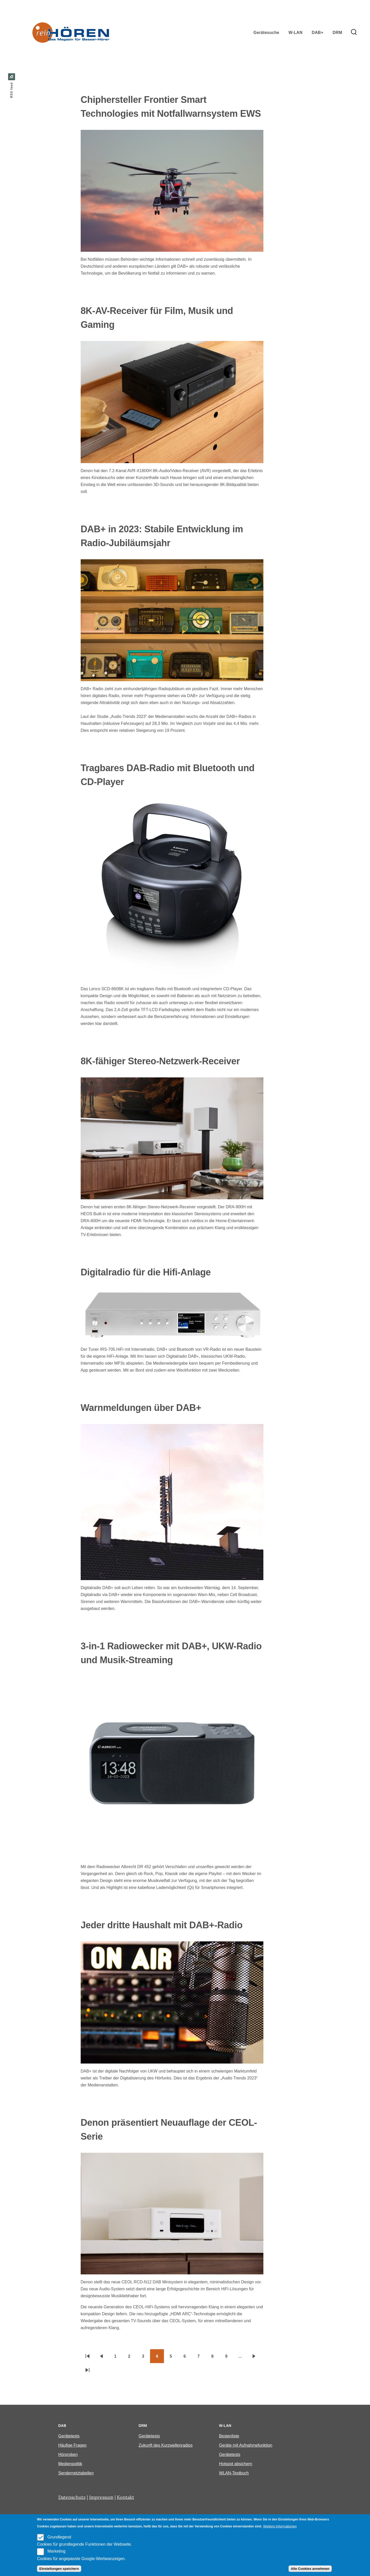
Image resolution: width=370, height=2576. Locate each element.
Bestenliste (229, 2436)
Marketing (56, 2551)
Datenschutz (72, 2497)
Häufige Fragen (72, 2445)
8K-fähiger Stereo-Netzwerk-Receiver (160, 1061)
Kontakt (125, 2497)
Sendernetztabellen (76, 2473)
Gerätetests (69, 2436)
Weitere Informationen (280, 2526)
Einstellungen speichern (59, 2569)
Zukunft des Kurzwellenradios (166, 2445)
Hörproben (68, 2454)
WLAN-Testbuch (234, 2473)
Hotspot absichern (235, 2464)
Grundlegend (59, 2537)
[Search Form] (354, 32)
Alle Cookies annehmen (310, 2569)
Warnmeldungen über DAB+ (141, 1407)
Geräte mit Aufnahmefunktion (245, 2445)
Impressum (101, 2497)
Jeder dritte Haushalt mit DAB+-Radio (162, 1925)
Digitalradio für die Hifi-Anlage (146, 1272)
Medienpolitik (70, 2464)
